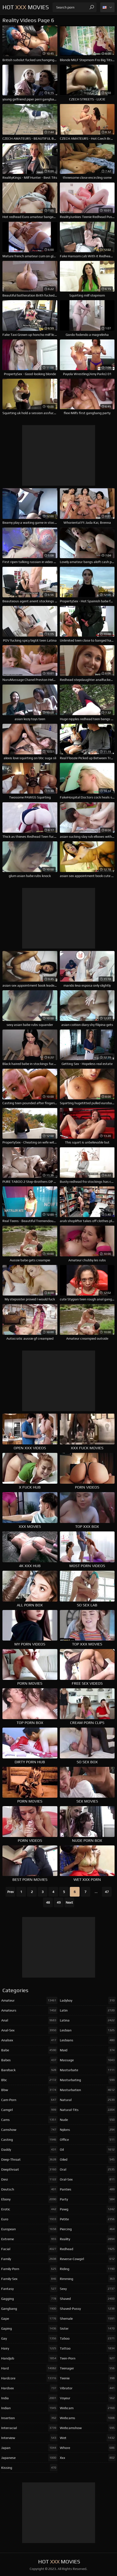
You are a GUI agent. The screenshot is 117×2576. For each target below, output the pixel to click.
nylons (88, 2129)
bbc (29, 2080)
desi (29, 2179)
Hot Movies (25, 7)
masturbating (88, 2080)
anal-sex (29, 2030)
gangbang (29, 2308)
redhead (88, 2249)
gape (29, 2318)
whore (88, 2447)
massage (88, 2060)
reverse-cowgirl (88, 2258)
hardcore (29, 2378)
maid (88, 2050)
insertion (29, 2418)
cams (29, 2119)
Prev (10, 1892)
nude (88, 2119)
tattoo (88, 2348)
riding (88, 2268)
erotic (29, 2209)
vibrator (88, 2388)
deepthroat (29, 2169)
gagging (29, 2298)
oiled (88, 2159)
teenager (88, 2368)
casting (29, 2139)
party (88, 2199)
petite (88, 2219)
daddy (29, 2149)
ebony (29, 2199)
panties (88, 2189)
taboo (88, 2338)
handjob (29, 2358)
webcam (88, 2408)
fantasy (29, 2288)
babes (29, 2060)
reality (88, 2239)
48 (48, 1902)
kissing (29, 2467)
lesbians (88, 2040)
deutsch (29, 2189)
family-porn (29, 2268)
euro (29, 2219)
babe (29, 2050)
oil (88, 2149)
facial (29, 2249)
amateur (29, 2000)
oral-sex (88, 2179)
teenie (88, 2378)
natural (88, 2099)
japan (29, 2447)
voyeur (88, 2398)
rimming (88, 2278)
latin (88, 2010)
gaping (29, 2328)
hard (29, 2368)
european (29, 2229)
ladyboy (88, 2000)
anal (29, 2020)
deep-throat (29, 2159)
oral (88, 2169)
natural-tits (88, 2109)
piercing (88, 2229)
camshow (29, 2129)
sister (88, 2328)
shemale (88, 2318)
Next (69, 1902)
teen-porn (88, 2358)
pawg (88, 2209)
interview (29, 2437)
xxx (88, 2457)
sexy (88, 2288)
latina (88, 2020)
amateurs (29, 2010)
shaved (88, 2298)
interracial (29, 2427)
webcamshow (88, 2427)
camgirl (29, 2109)
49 (59, 1902)
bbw (29, 2089)
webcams (88, 2418)
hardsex (29, 2388)
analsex (29, 2040)
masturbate (88, 2070)
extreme (29, 2239)
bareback (29, 2070)
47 (107, 1892)
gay (29, 2338)
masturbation (88, 2089)
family (29, 2258)
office (88, 2139)
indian (29, 2408)
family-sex (29, 2278)
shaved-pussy (88, 2308)
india (29, 2398)
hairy (29, 2348)
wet (88, 2437)
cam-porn (29, 2099)
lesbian (88, 2030)
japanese (29, 2457)
